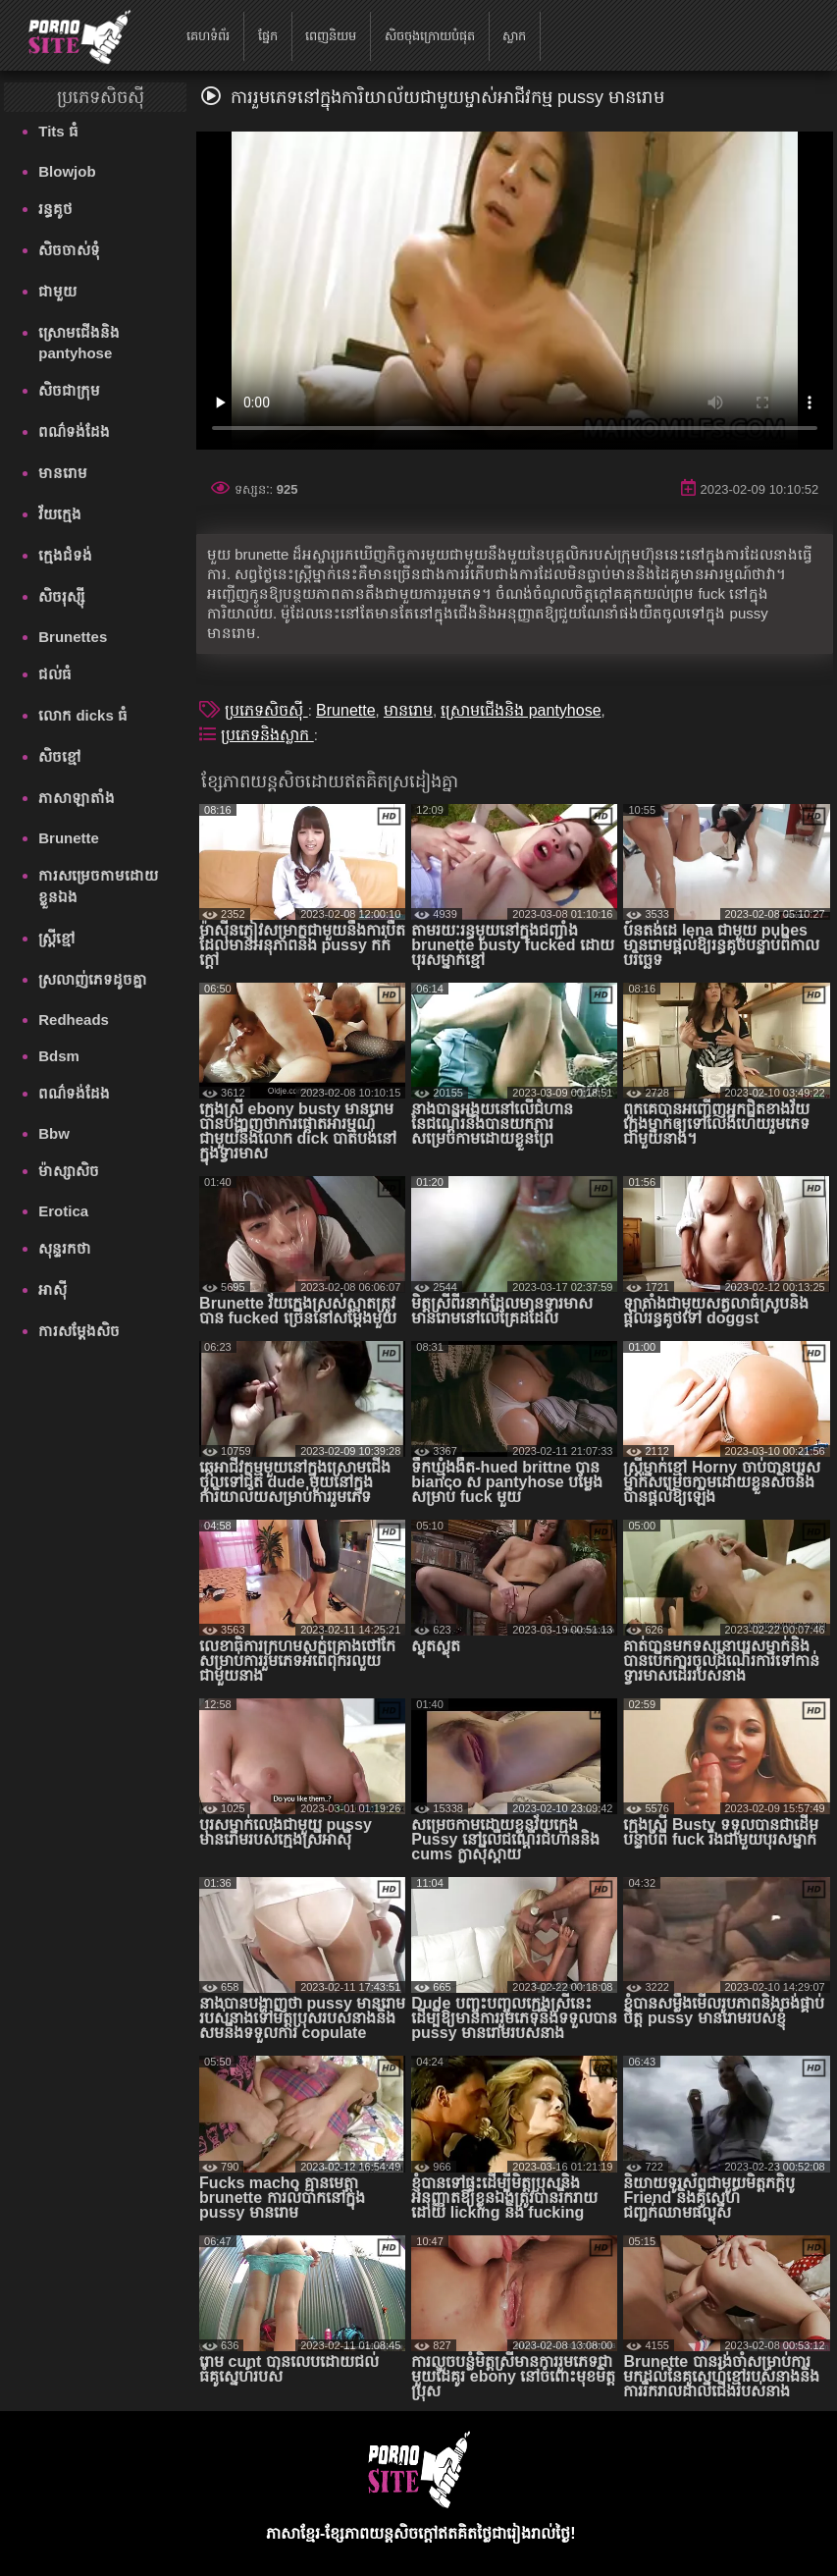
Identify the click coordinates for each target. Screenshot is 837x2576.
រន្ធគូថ (55, 208)
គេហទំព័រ (208, 35)
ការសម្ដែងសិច (79, 1330)
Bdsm (58, 1055)
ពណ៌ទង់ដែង (74, 431)
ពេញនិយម (330, 35)
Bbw (54, 1133)
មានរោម (62, 472)
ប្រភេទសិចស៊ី (266, 710)
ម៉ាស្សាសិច (68, 1170)
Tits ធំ (58, 131)
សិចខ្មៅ (59, 756)
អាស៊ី (52, 1289)
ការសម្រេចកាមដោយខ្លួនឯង (98, 886)
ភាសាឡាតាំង (76, 797)
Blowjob (66, 171)
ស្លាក (514, 35)
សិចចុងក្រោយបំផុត (430, 35)
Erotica (63, 1211)
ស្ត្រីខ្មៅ (57, 938)
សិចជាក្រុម (69, 390)
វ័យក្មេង (59, 514)
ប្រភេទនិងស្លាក (267, 734)
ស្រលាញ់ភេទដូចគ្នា (92, 979)
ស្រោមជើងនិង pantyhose (79, 342)
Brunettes (72, 636)
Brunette (68, 838)
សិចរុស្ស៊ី (61, 596)
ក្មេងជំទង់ (65, 555)
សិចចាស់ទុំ (69, 250)
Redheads (73, 1019)
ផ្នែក (268, 35)
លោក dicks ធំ (83, 715)
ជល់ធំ (55, 674)
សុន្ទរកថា (64, 1248)
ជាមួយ (57, 291)
